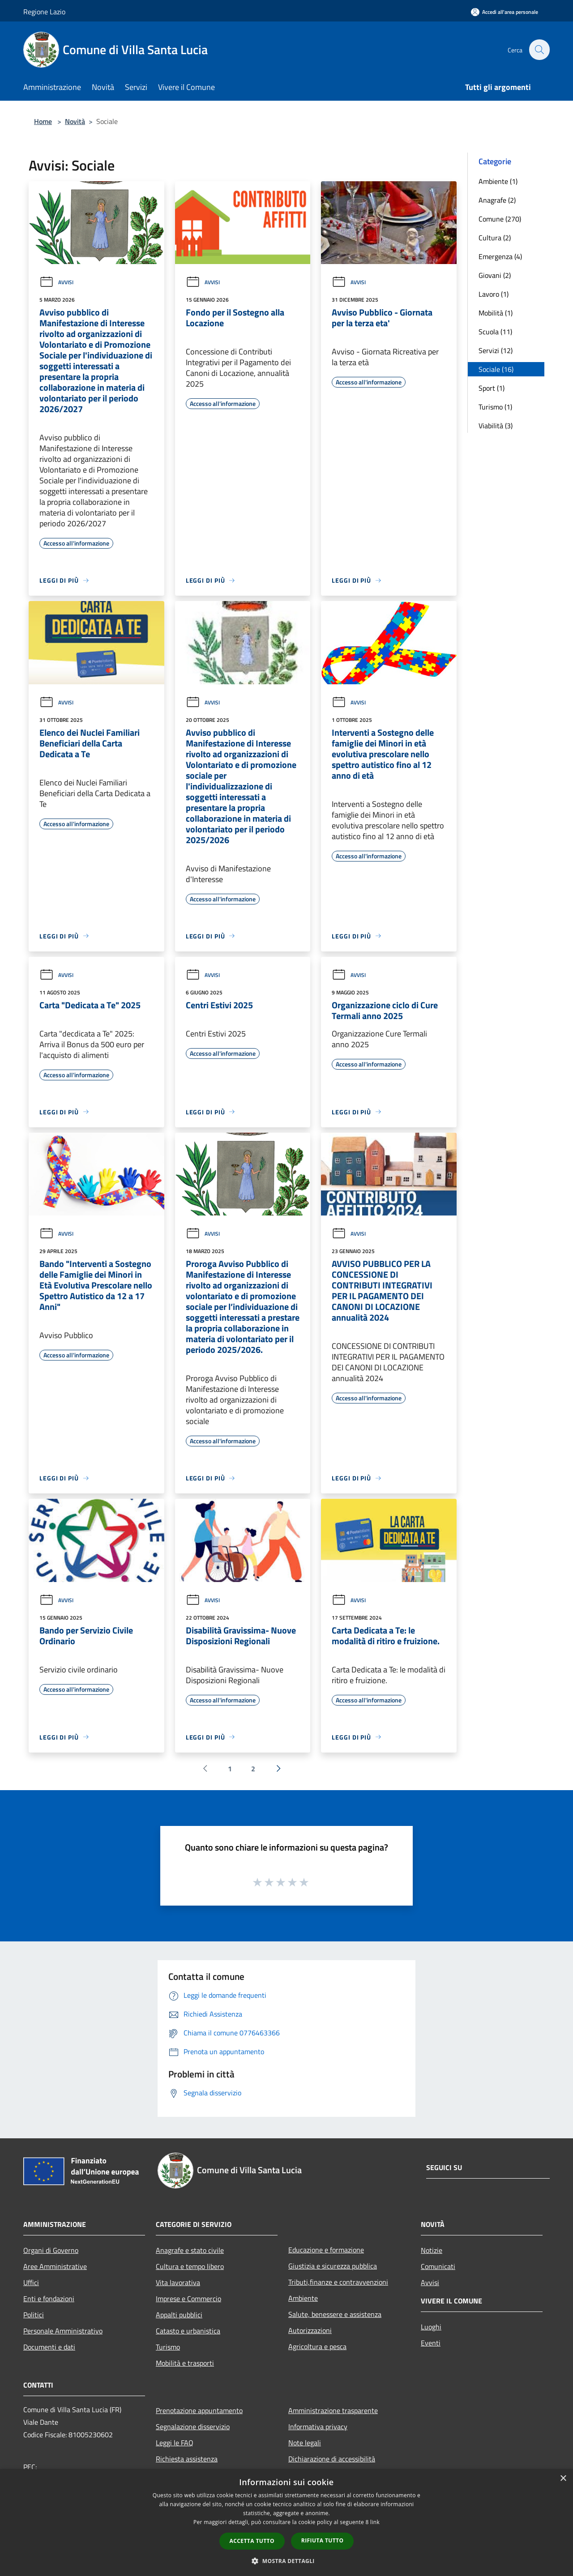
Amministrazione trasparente (333, 2410)
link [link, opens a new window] (375, 2522)
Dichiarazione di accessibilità (331, 2458)
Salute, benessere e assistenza (334, 2314)
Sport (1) (492, 388)
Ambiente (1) (498, 181)
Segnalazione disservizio (193, 2426)
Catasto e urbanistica (188, 2330)
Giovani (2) (495, 275)
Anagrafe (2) (497, 200)
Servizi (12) (496, 350)
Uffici (31, 2282)
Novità (75, 121)
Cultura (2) (495, 237)
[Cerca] (539, 49)
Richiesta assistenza (187, 2458)
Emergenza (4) (500, 256)
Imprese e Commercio (188, 2298)
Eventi (430, 2342)
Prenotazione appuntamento (199, 2410)
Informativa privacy (317, 2426)
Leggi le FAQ (174, 2442)
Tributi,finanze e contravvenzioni (338, 2282)
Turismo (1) (495, 406)
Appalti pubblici (179, 2314)
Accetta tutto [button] (252, 2541)
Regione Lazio (44, 11)
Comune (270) (500, 218)
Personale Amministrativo (63, 2330)
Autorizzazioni (310, 2330)
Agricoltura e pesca (317, 2346)
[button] (286, 2560)
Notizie (431, 2250)
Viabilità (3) (496, 425)
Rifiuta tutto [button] (322, 2540)
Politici (33, 2314)
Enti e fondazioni (48, 2298)
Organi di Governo (50, 2250)
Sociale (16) (496, 369)
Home (43, 121)
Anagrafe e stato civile (190, 2250)
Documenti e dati (49, 2346)
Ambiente (303, 2298)
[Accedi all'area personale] (504, 11)
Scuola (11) (495, 331)
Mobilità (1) (496, 312)
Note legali (304, 2442)
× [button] (563, 2478)
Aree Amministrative (55, 2266)
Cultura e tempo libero (190, 2266)
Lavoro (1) (494, 294)
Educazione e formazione (326, 2249)
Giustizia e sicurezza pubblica (332, 2265)
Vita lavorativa (178, 2282)
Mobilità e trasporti (185, 2363)
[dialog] (286, 2522)
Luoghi (431, 2326)
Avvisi (56, 282)
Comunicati (438, 2266)
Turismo (168, 2346)
